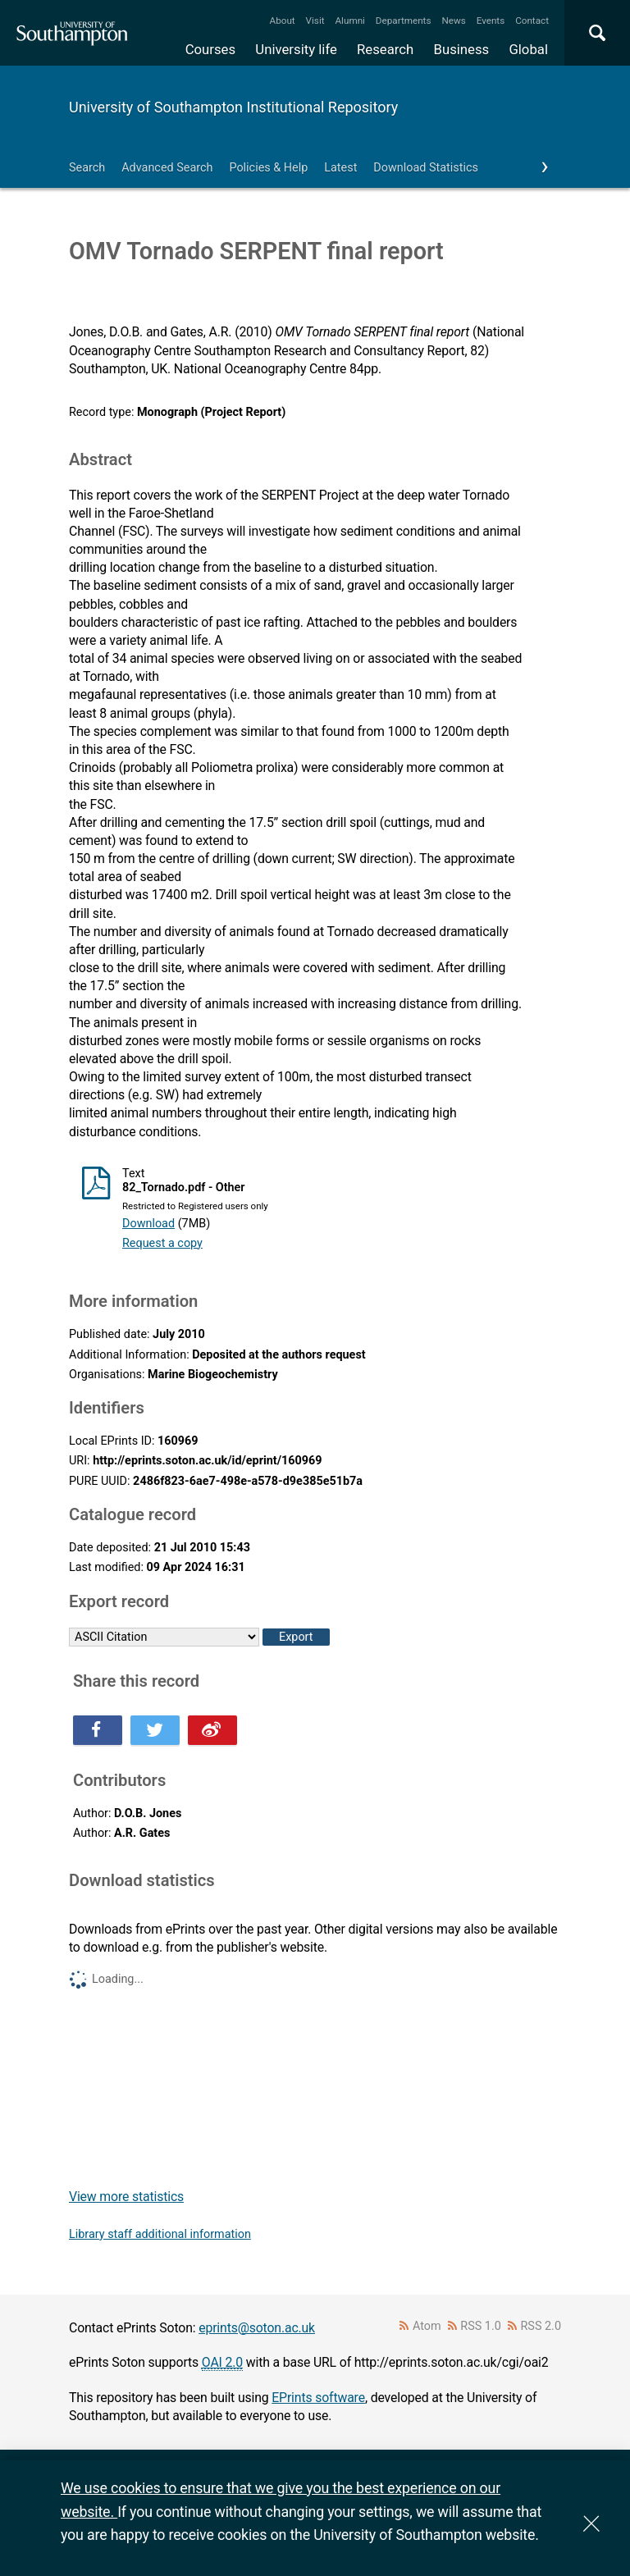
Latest (340, 168)
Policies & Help (268, 168)
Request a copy (162, 1243)
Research (385, 49)
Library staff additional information (160, 2234)
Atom (427, 2326)
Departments (403, 20)
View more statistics (126, 2196)
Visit (315, 20)
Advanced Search (166, 168)
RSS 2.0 (541, 2326)
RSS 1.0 (480, 2326)
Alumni (349, 20)
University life (296, 49)
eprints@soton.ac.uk (257, 2328)
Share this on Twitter (155, 1730)
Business (462, 49)
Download (148, 1224)
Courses (210, 49)
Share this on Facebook (97, 1730)
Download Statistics (425, 168)
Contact (532, 20)
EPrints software (318, 2397)
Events (491, 20)
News (453, 20)
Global (528, 49)
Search (87, 168)
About (282, 20)
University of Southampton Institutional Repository (233, 107)
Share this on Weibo (212, 1730)
